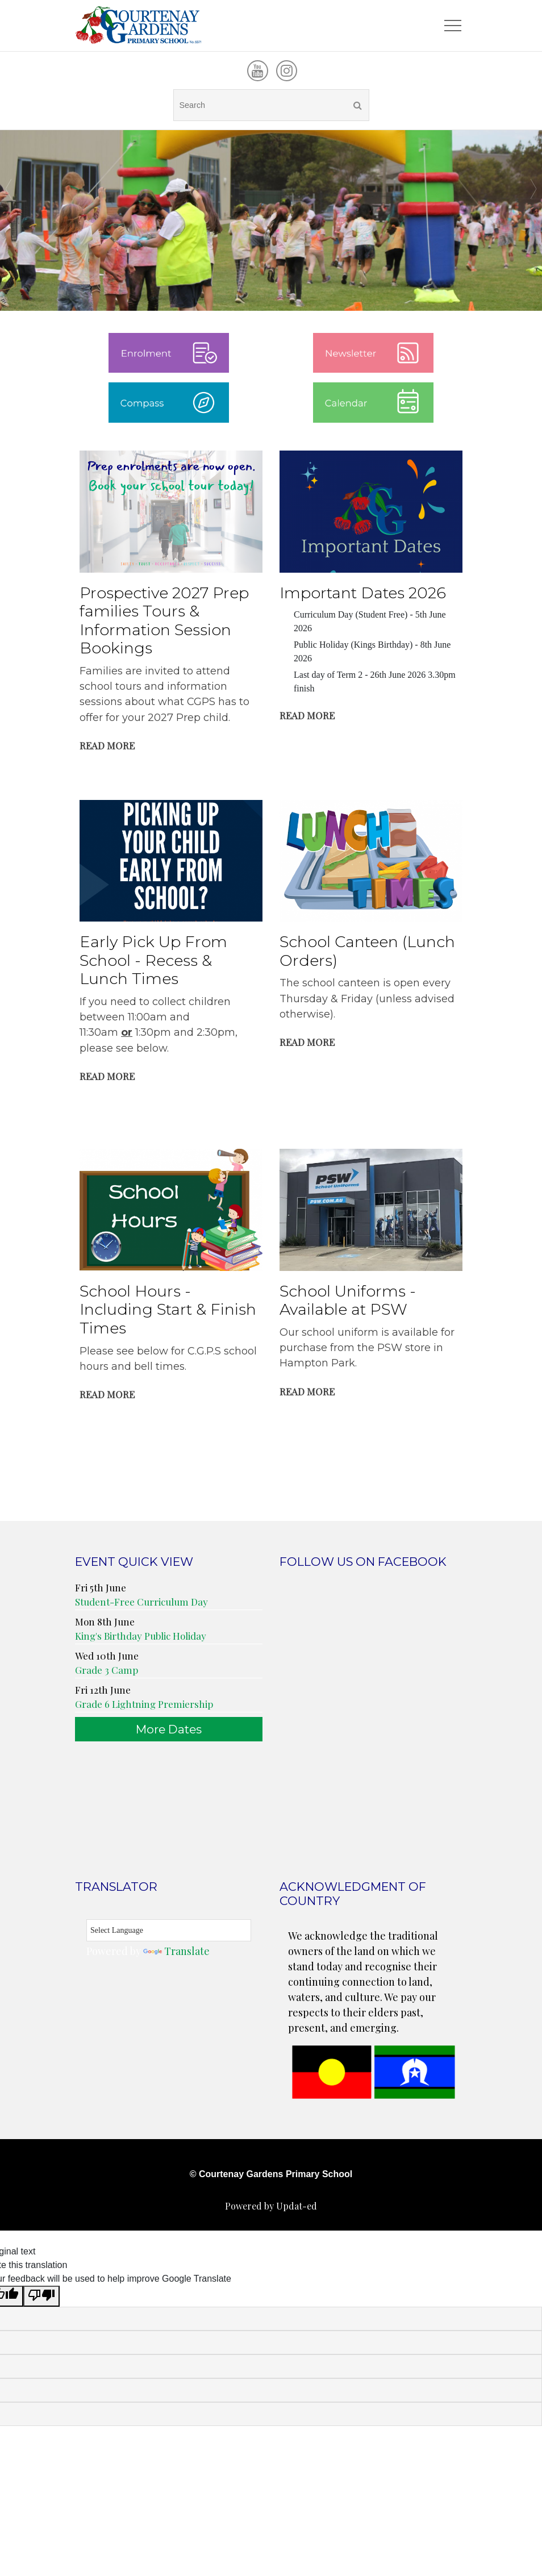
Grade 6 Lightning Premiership (144, 1706)
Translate (176, 1953)
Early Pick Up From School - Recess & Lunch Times (153, 962)
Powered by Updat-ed (271, 2208)
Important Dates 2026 (363, 595)
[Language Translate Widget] (168, 1932)
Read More (107, 747)
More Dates (169, 1731)
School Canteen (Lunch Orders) (367, 953)
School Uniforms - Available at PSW (348, 1303)
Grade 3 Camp (106, 1672)
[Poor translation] (41, 2298)
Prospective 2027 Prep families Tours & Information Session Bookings (164, 623)
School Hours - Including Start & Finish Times (168, 1312)
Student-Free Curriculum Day (141, 1604)
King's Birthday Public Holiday (140, 1638)
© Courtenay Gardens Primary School (271, 2176)
